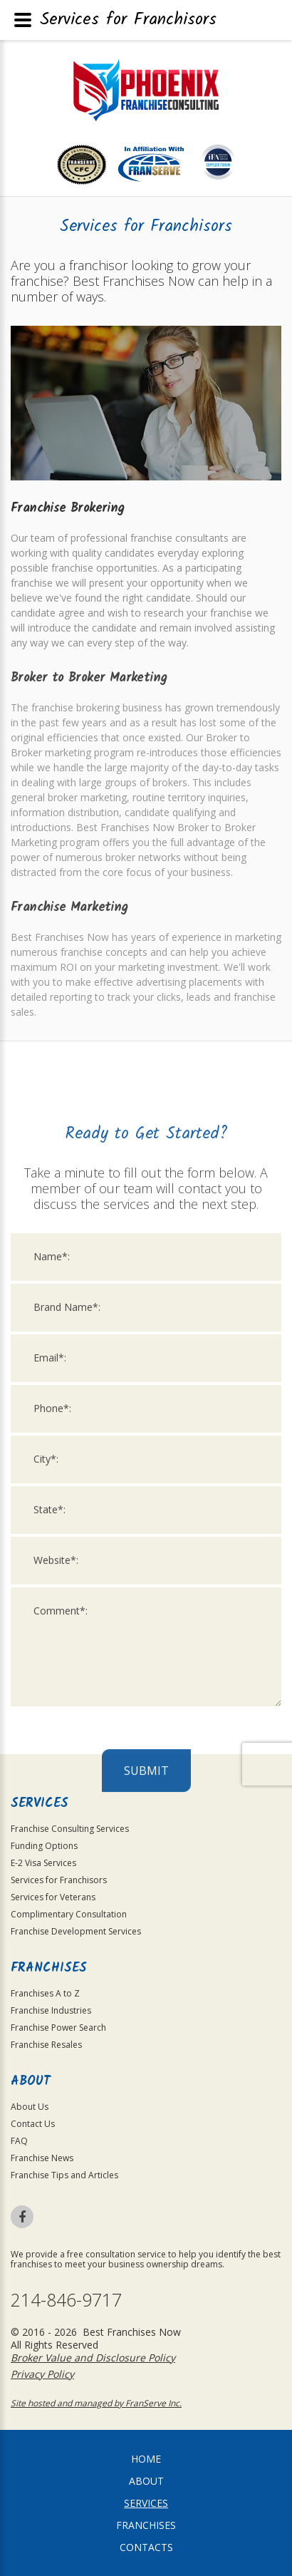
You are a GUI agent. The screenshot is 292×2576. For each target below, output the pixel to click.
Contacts (146, 2547)
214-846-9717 (66, 2300)
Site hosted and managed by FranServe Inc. (96, 2403)
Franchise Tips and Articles (64, 2175)
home (146, 2459)
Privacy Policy (42, 2374)
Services (146, 2503)
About (146, 2481)
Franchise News (42, 2158)
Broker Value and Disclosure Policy (93, 2357)
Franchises (146, 2525)
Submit (146, 2129)
